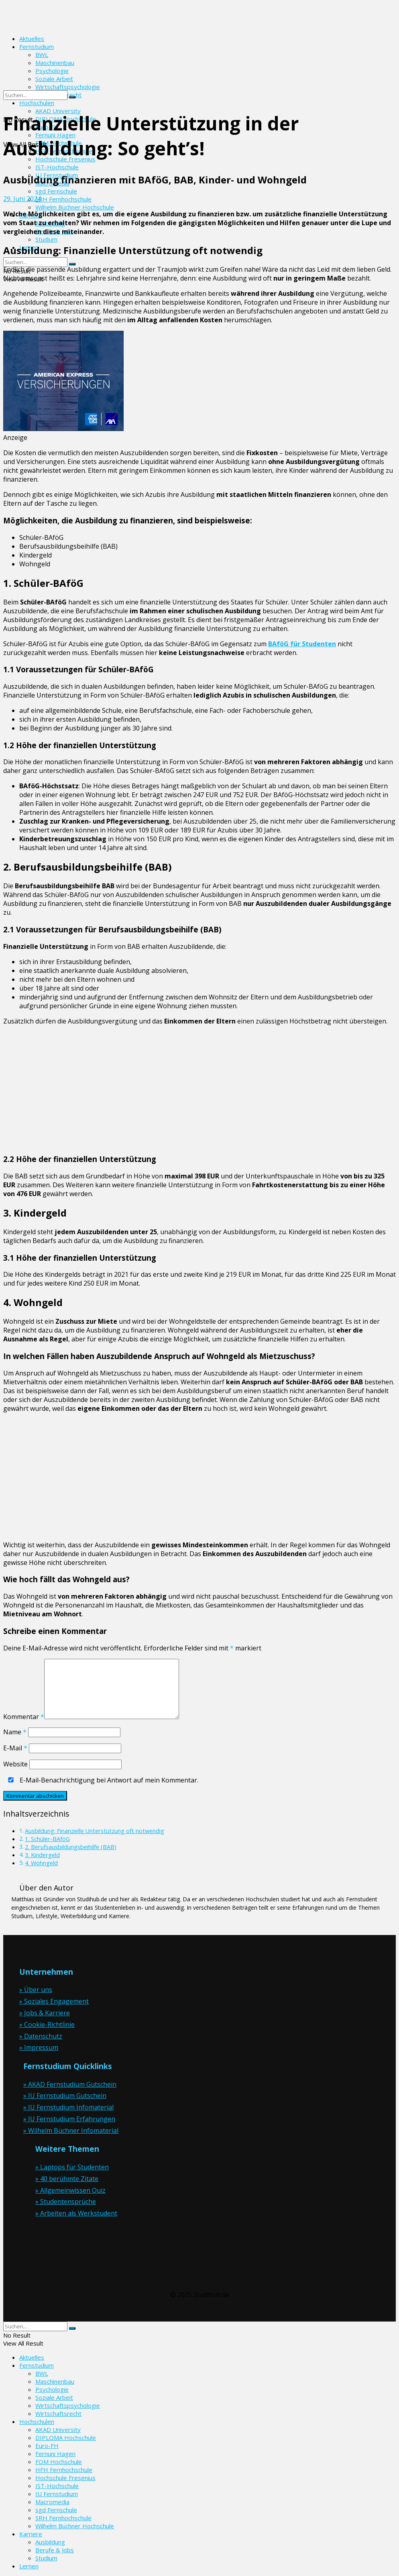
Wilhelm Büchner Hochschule (74, 207)
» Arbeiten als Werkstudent (76, 2213)
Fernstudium (36, 47)
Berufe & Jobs (54, 2550)
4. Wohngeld (41, 1863)
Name (14, 1732)
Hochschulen (36, 2421)
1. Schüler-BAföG (47, 1839)
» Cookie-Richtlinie (47, 2024)
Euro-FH (47, 2446)
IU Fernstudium (56, 2494)
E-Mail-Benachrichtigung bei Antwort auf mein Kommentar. (101, 1780)
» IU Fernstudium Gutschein (64, 2095)
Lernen (29, 2566)
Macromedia (52, 2502)
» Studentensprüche (65, 2201)
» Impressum (38, 2047)
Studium (46, 239)
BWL (41, 2373)
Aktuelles (31, 39)
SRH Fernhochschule (63, 199)
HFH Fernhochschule (63, 2470)
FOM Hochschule (58, 2462)
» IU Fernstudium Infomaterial (68, 2107)
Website (15, 1764)
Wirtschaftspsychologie (67, 2405)
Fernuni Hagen (55, 2454)
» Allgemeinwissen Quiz (70, 2190)
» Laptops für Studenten (72, 2167)
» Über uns (35, 1989)
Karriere (30, 2534)
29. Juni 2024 (22, 198)
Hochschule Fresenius (65, 2478)
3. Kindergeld (42, 1855)
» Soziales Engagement (54, 2001)
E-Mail (15, 1748)
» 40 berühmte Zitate (66, 2178)
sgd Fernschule (56, 191)
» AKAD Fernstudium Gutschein (69, 2084)
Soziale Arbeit (54, 2397)
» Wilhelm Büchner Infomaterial (70, 2130)
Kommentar (23, 1716)
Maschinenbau (54, 2381)
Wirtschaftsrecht (58, 2413)
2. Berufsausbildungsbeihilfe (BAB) (70, 1847)
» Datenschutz (40, 2036)
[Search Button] (72, 264)
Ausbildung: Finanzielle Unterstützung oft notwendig (94, 1831)
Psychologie (52, 2389)
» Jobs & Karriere (44, 2012)
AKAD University (58, 2429)
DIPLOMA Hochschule (65, 2438)
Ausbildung (50, 2542)
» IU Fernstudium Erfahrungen (69, 2118)
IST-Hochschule (57, 167)
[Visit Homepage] (55, 24)
